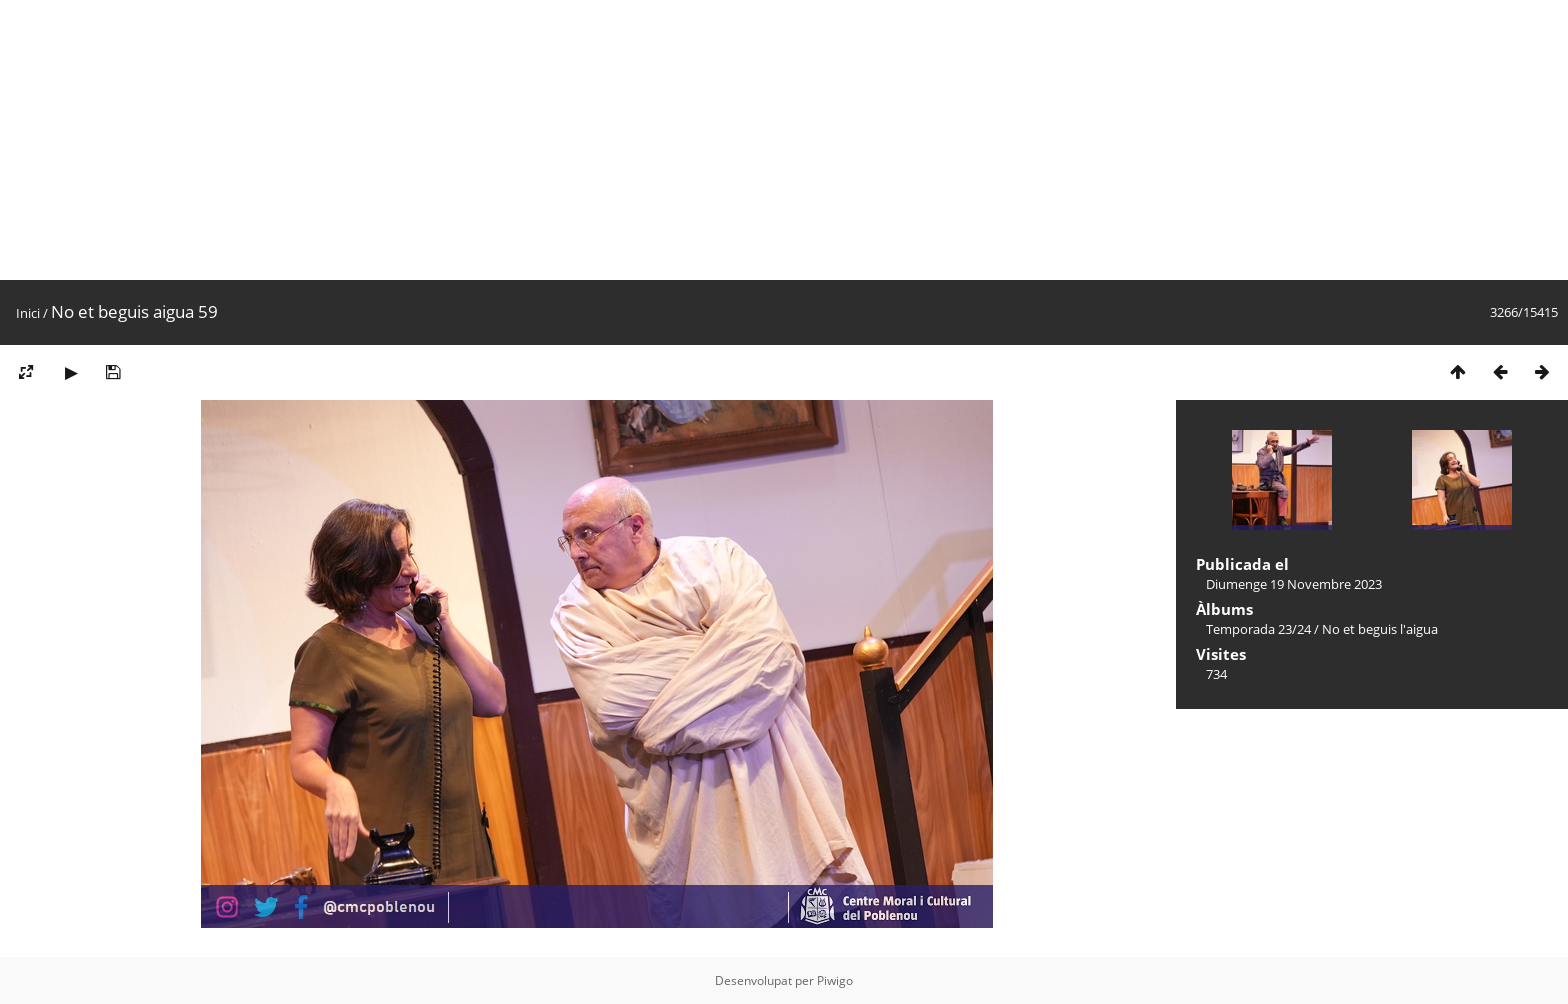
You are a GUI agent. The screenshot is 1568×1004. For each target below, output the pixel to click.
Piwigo (835, 980)
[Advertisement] (600, 140)
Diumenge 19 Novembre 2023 (1294, 584)
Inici (28, 313)
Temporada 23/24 (1258, 629)
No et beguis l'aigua (1380, 629)
